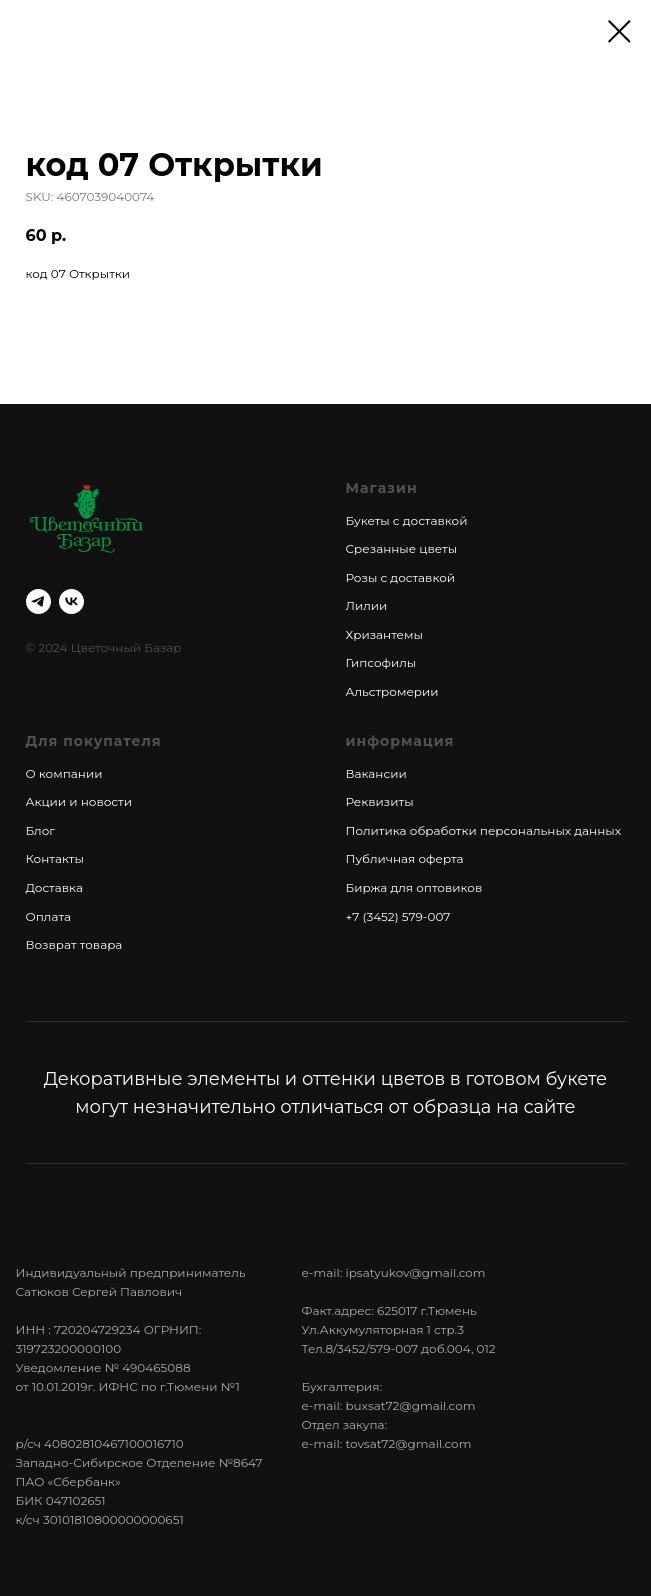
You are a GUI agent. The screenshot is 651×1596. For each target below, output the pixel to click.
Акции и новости (79, 801)
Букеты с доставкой (407, 520)
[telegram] (38, 601)
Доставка (54, 887)
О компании (64, 773)
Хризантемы (384, 634)
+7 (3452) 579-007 (398, 916)
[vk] (71, 601)
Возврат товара (74, 944)
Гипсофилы (381, 662)
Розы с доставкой (401, 577)
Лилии (367, 605)
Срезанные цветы (402, 548)
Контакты (55, 858)
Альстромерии (392, 691)
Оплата (49, 916)
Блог (40, 830)
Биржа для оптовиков (414, 887)
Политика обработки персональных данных (484, 830)
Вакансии (376, 773)
